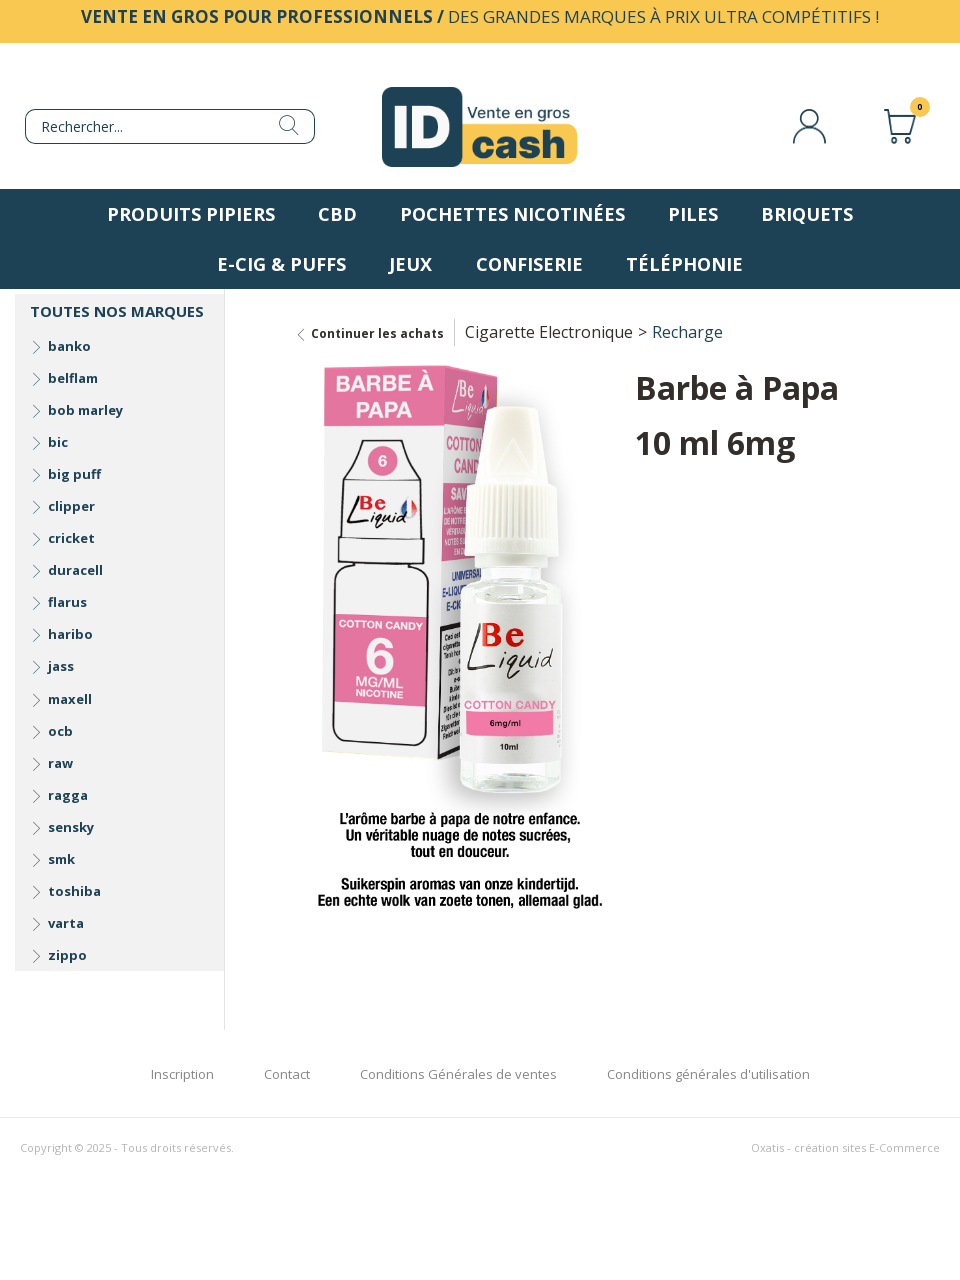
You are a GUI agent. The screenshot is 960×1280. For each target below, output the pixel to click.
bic (58, 442)
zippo (67, 955)
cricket (71, 538)
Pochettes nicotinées (512, 214)
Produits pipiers (191, 214)
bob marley (85, 410)
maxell (70, 699)
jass (61, 666)
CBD (337, 214)
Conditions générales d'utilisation (708, 1074)
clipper (71, 506)
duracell (75, 570)
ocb (60, 731)
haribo (70, 634)
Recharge (687, 332)
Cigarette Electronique (549, 332)
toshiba (74, 891)
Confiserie (529, 264)
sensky (71, 827)
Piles (693, 214)
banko (69, 346)
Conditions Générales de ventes (458, 1074)
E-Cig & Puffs (281, 264)
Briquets (807, 214)
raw (60, 763)
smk (61, 859)
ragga (68, 795)
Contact (287, 1074)
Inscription (182, 1074)
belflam (73, 378)
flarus (67, 602)
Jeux (410, 264)
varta (66, 923)
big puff (74, 474)
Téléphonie (684, 264)
